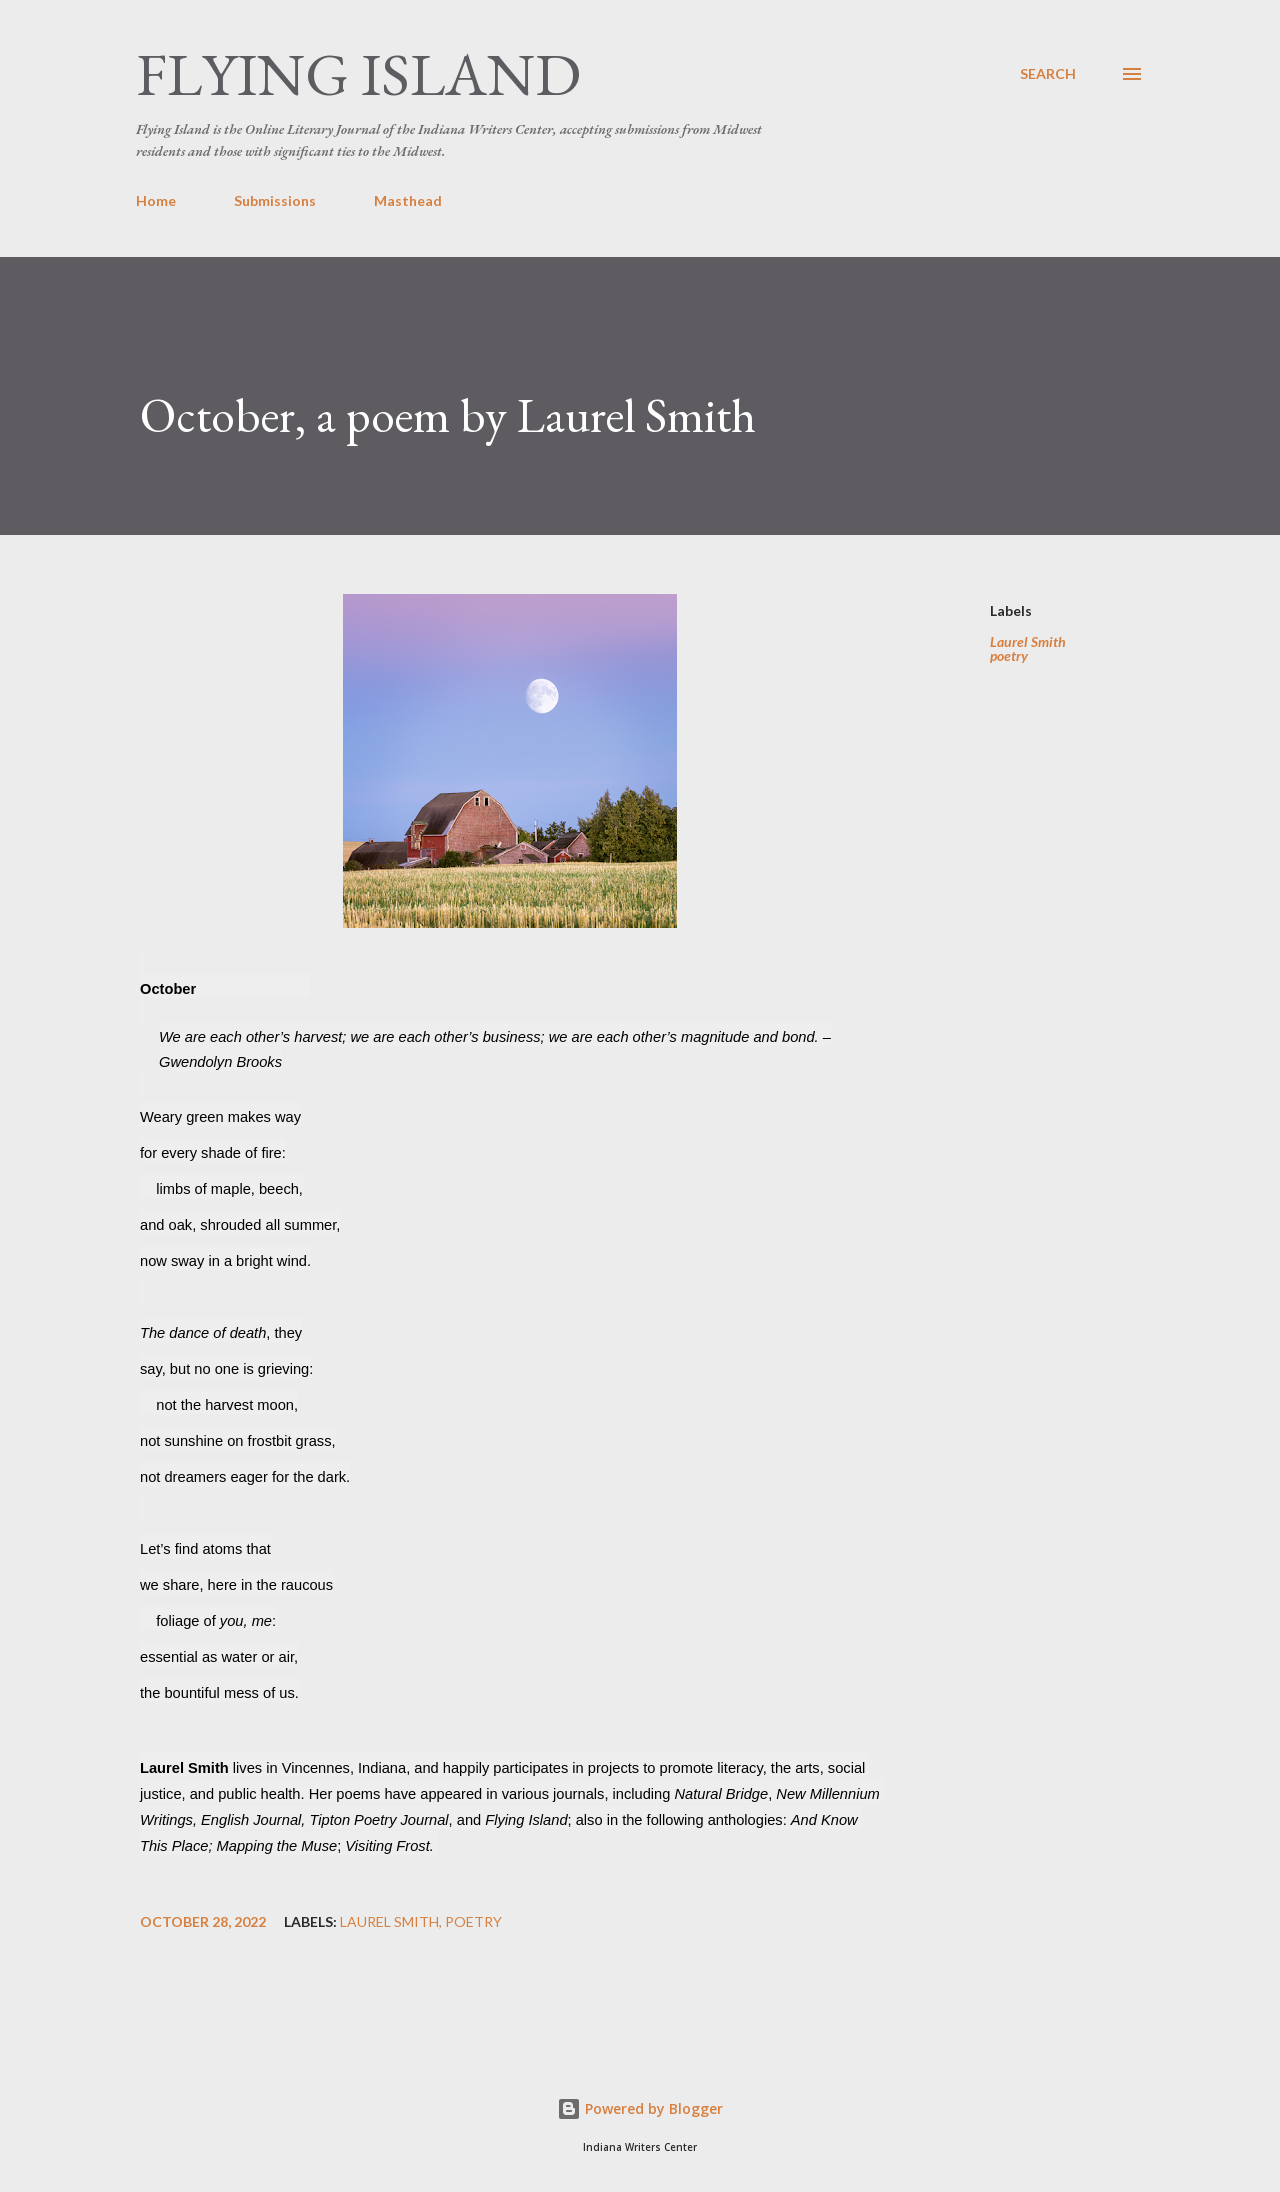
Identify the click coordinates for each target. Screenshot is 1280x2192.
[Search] (1048, 74)
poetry (1009, 656)
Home (156, 200)
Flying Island (358, 74)
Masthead (408, 200)
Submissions (275, 200)
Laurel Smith (1028, 642)
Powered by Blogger (640, 2108)
